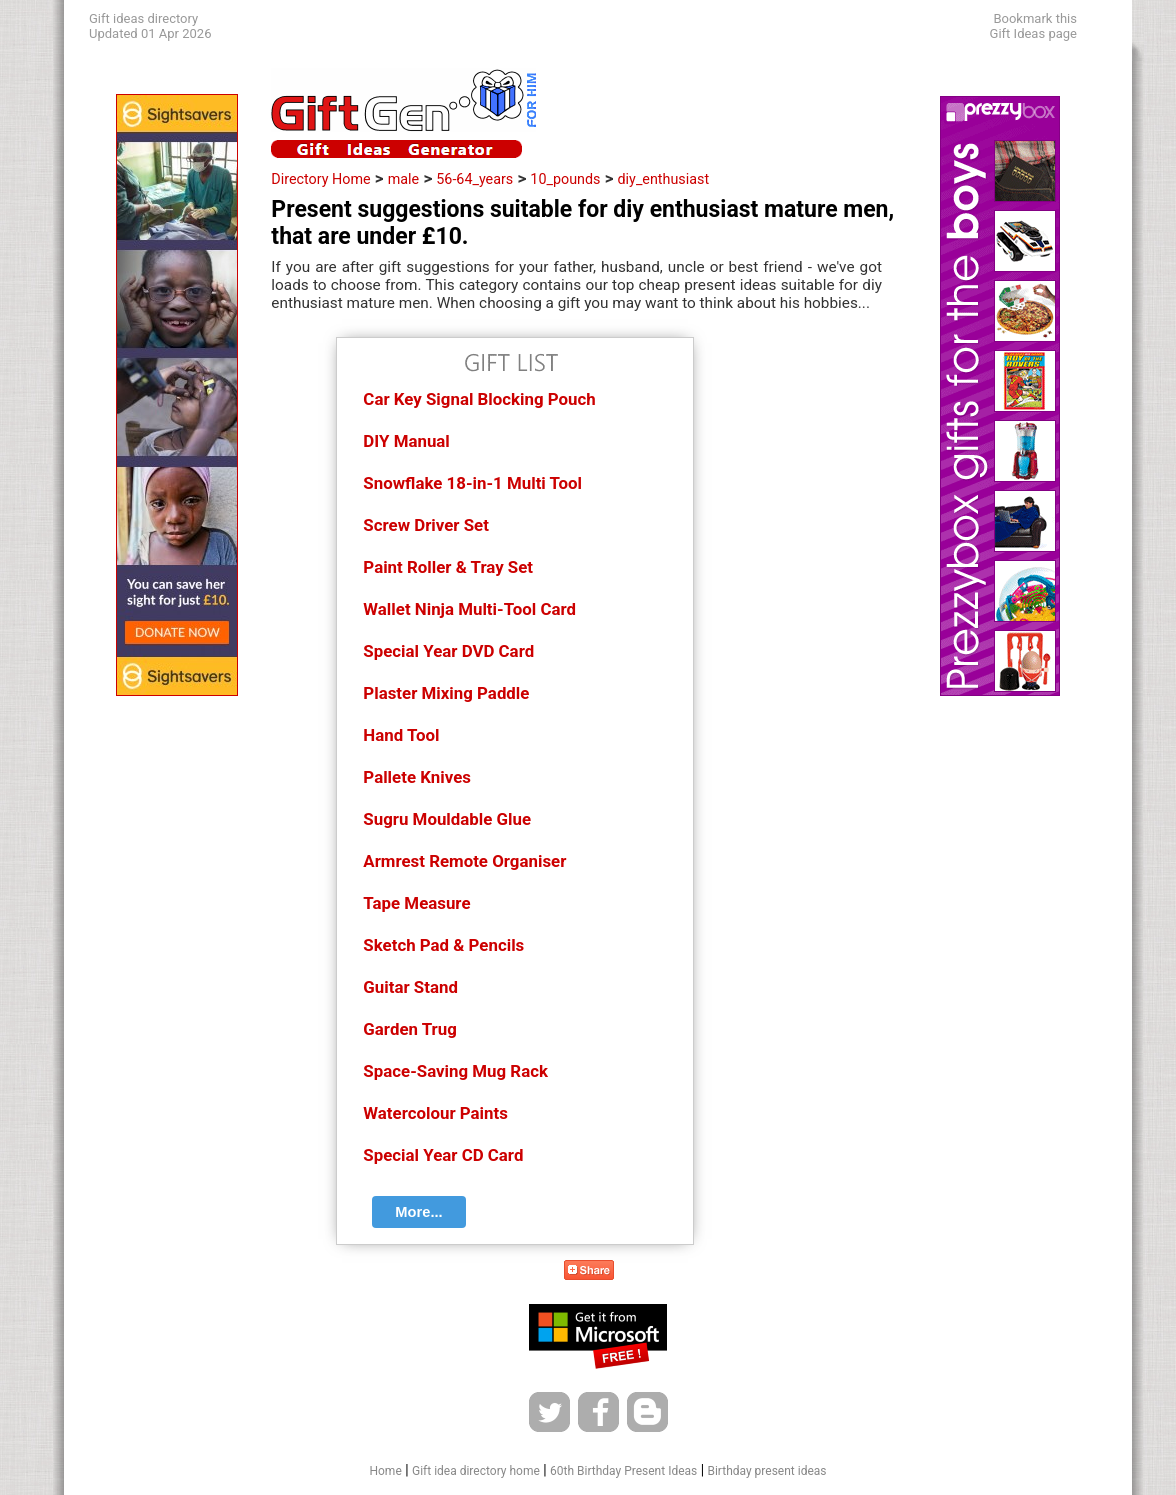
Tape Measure (416, 903)
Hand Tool (401, 735)
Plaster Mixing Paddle (446, 693)
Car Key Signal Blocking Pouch (479, 399)
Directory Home (320, 179)
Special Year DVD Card (448, 651)
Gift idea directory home (476, 1471)
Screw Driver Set (426, 525)
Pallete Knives (417, 777)
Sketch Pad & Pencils (443, 945)
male (403, 179)
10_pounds (565, 179)
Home (385, 1471)
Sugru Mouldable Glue (447, 819)
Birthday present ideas (766, 1471)
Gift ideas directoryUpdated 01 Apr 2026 (150, 26)
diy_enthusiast (664, 179)
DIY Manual (406, 441)
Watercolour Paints (435, 1113)
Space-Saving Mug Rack (455, 1071)
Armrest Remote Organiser (464, 861)
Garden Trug (409, 1029)
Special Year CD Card (443, 1155)
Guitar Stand (410, 987)
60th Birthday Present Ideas (623, 1471)
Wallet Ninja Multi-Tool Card (469, 609)
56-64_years (474, 179)
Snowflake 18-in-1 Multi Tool (472, 483)
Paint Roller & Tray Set (448, 567)
